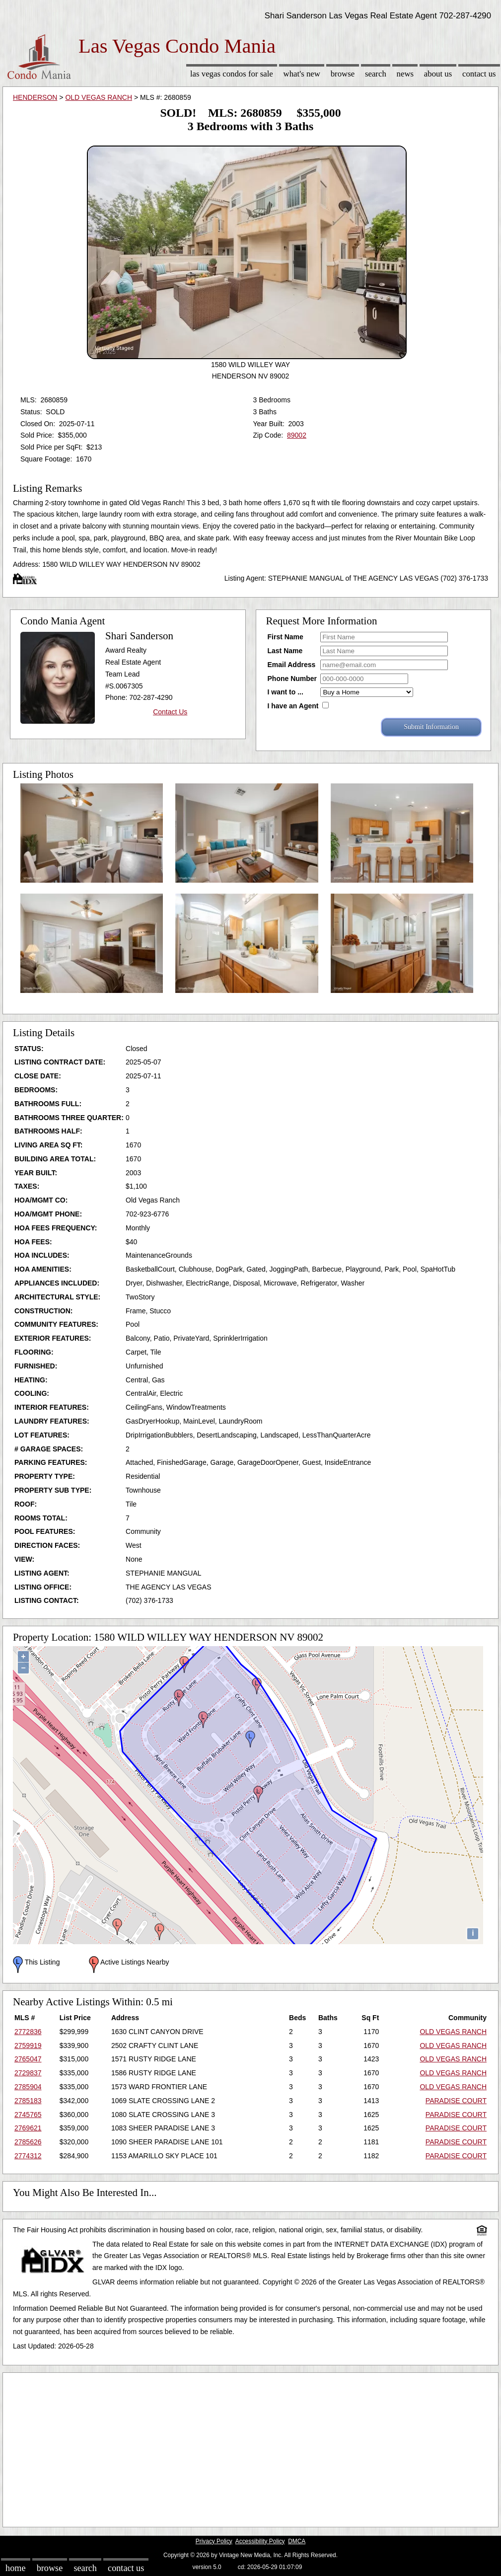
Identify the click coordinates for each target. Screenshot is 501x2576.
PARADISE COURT (456, 2101)
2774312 (28, 2156)
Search (375, 73)
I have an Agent (293, 706)
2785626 (28, 2142)
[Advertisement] (250, 2447)
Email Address (292, 665)
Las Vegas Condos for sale (231, 73)
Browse (343, 73)
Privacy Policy (214, 2541)
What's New (302, 73)
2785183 (28, 2101)
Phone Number (292, 678)
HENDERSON (35, 97)
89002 (296, 435)
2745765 (28, 2115)
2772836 (28, 2032)
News (405, 73)
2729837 (28, 2073)
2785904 (28, 2087)
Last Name (285, 651)
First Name (285, 637)
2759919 (28, 2045)
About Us (438, 73)
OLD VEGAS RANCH (98, 97)
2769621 (28, 2128)
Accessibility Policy (260, 2541)
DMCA (296, 2541)
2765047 (28, 2059)
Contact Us (479, 73)
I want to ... (285, 692)
